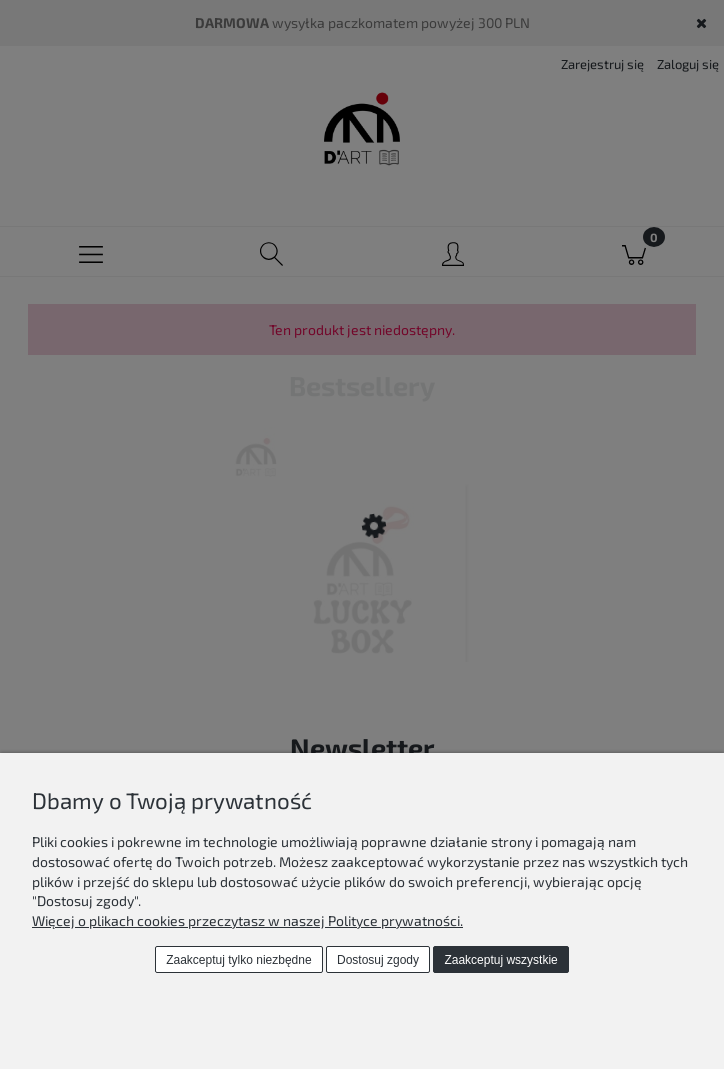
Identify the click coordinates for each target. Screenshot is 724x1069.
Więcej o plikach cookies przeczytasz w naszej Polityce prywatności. (247, 920)
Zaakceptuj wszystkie (500, 960)
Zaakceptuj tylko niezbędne (238, 960)
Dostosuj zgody (378, 960)
